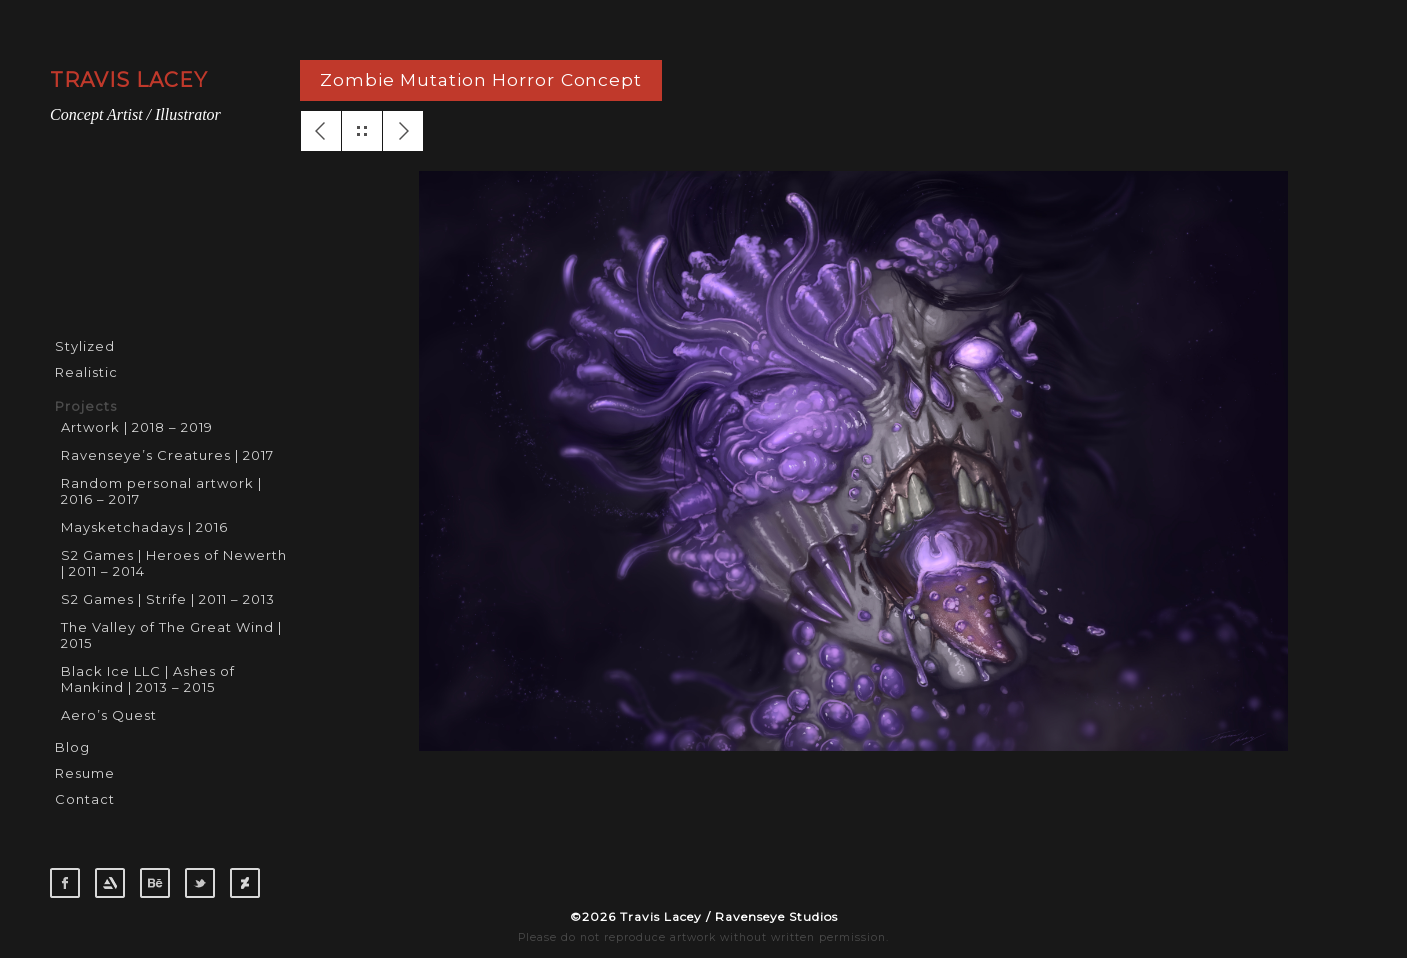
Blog (72, 747)
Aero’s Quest (109, 715)
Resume (85, 773)
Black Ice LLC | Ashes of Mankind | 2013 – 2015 (148, 679)
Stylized (85, 346)
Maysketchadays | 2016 (144, 527)
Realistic (86, 372)
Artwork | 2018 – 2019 (137, 427)
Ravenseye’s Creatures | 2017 (167, 455)
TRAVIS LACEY (129, 80)
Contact (85, 799)
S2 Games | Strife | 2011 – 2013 (168, 599)
